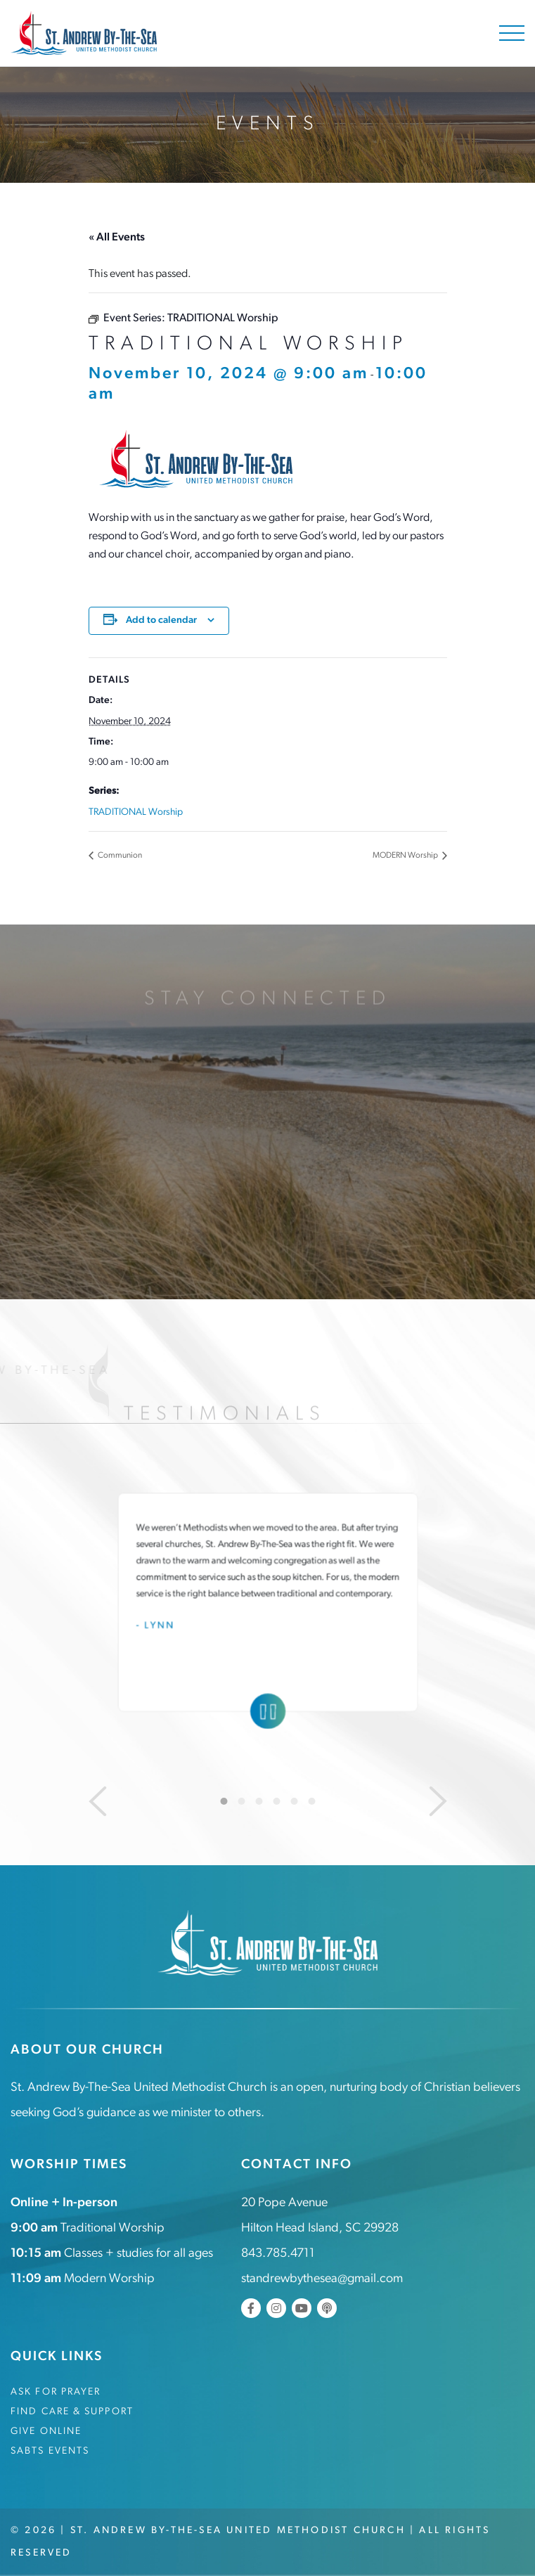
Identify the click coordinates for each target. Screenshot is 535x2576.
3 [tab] (258, 1801)
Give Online (46, 2431)
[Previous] (98, 1801)
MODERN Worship (406, 855)
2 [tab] (241, 1801)
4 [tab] (276, 1801)
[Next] (438, 1801)
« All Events (117, 237)
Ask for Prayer (56, 2392)
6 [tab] (311, 1801)
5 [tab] (293, 1801)
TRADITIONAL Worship (136, 812)
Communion (119, 855)
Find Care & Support (72, 2412)
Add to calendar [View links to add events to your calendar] (161, 620)
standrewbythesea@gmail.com (322, 2279)
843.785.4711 (278, 2253)
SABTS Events (50, 2451)
